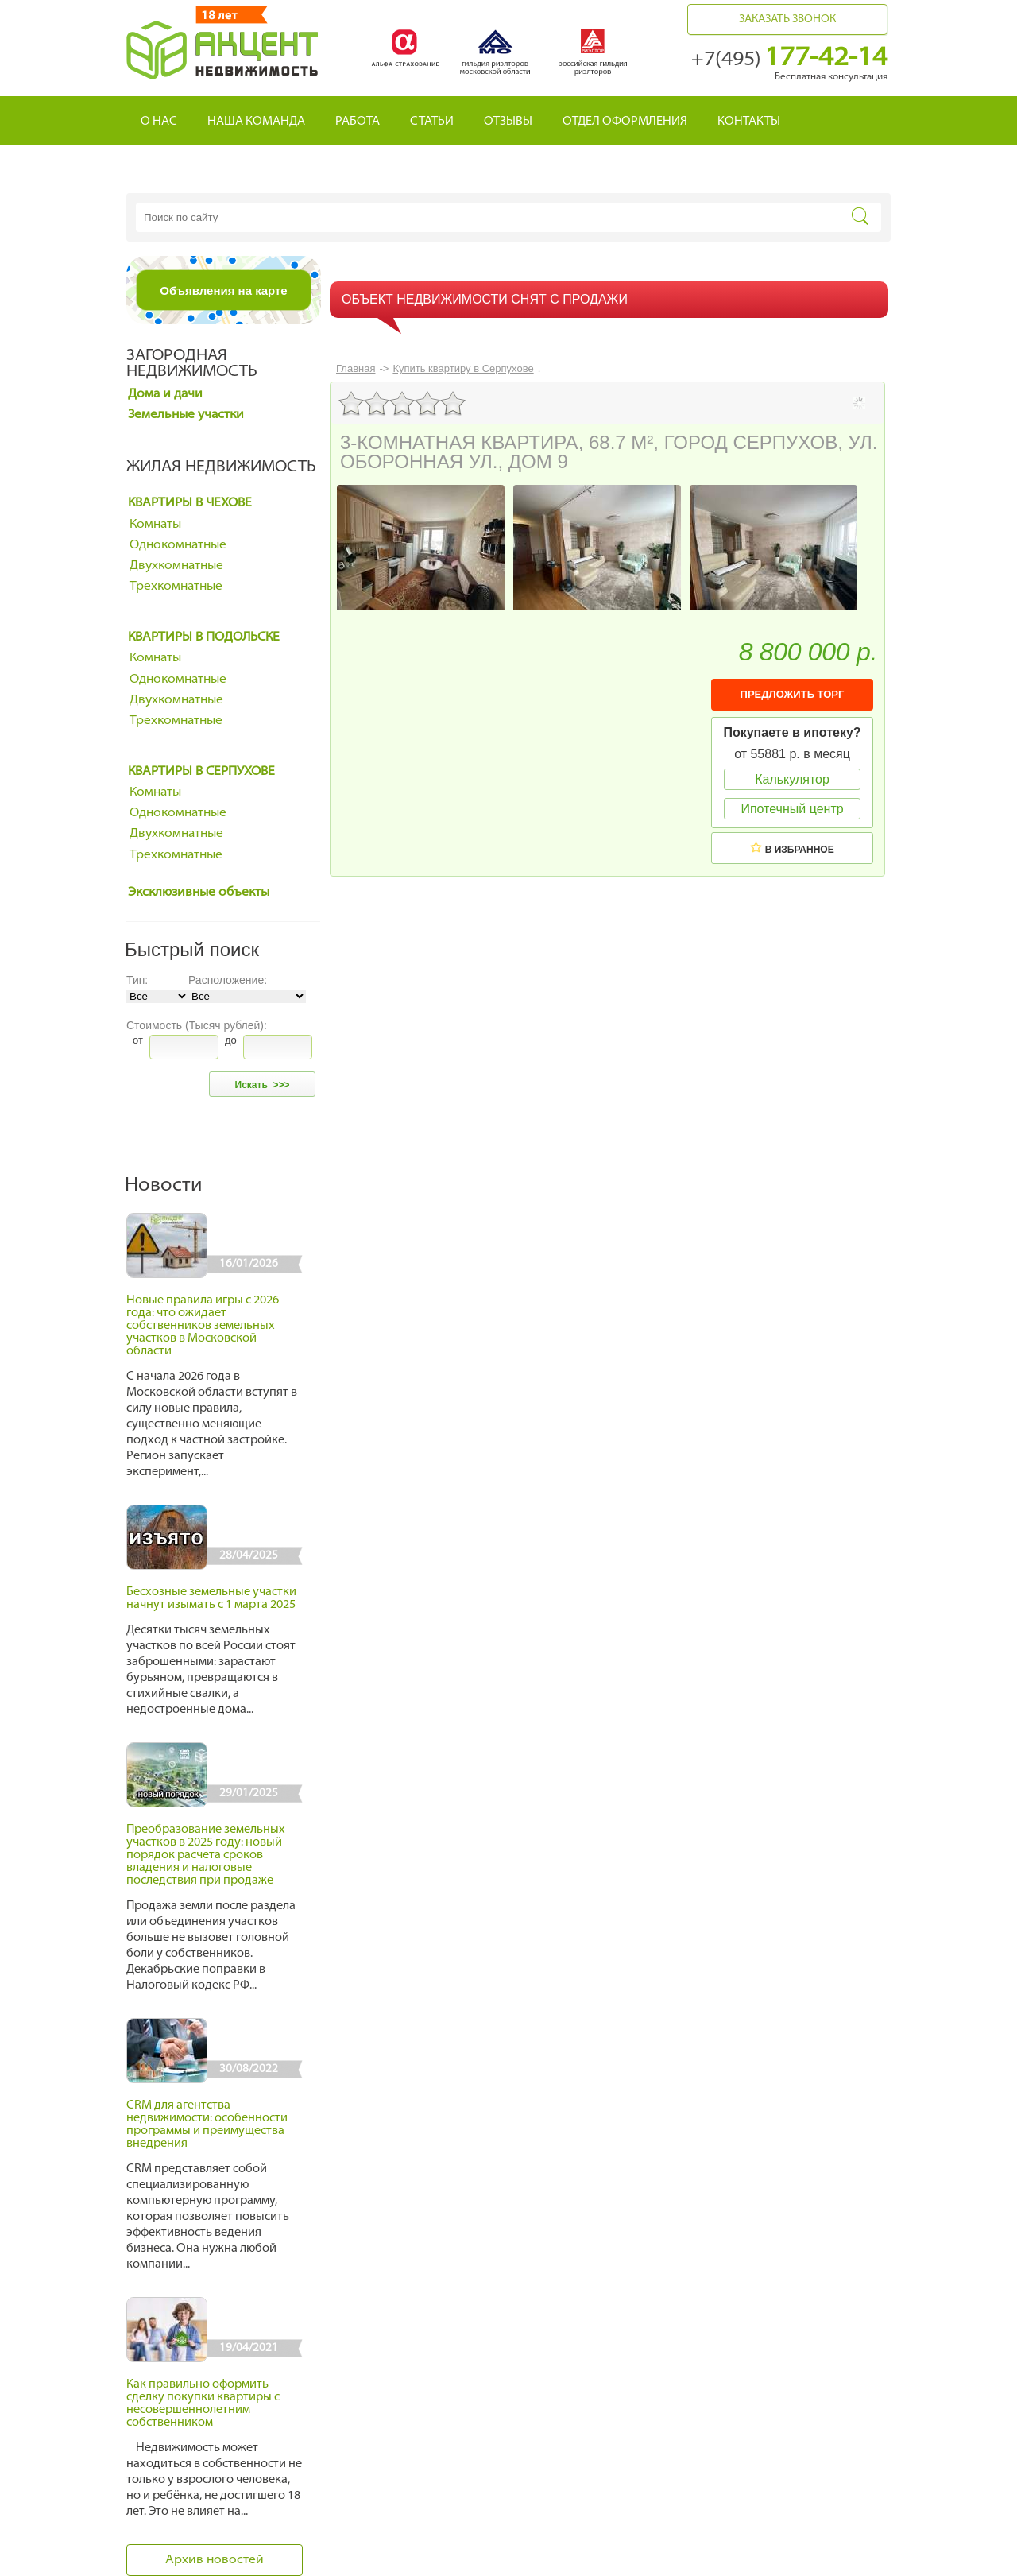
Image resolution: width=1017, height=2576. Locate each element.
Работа (357, 122)
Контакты (748, 122)
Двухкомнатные (176, 566)
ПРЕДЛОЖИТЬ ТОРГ (793, 694)
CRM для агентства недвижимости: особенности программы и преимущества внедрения (207, 2125)
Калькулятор (792, 779)
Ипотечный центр (792, 808)
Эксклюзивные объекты (198, 892)
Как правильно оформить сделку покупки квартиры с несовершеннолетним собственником (203, 2404)
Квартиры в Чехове (190, 503)
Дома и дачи (165, 394)
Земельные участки (186, 415)
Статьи (432, 122)
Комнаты (155, 524)
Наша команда (256, 122)
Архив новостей (214, 2560)
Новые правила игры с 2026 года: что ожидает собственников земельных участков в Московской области (202, 1326)
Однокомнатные (178, 545)
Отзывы (508, 122)
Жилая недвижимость (221, 467)
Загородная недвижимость (191, 364)
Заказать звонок (787, 19)
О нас (159, 122)
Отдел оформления (625, 122)
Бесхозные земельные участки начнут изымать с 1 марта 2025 (211, 1598)
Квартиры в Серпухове (201, 771)
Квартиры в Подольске (204, 637)
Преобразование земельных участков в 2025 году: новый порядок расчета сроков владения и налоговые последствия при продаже (205, 1855)
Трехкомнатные (176, 586)
